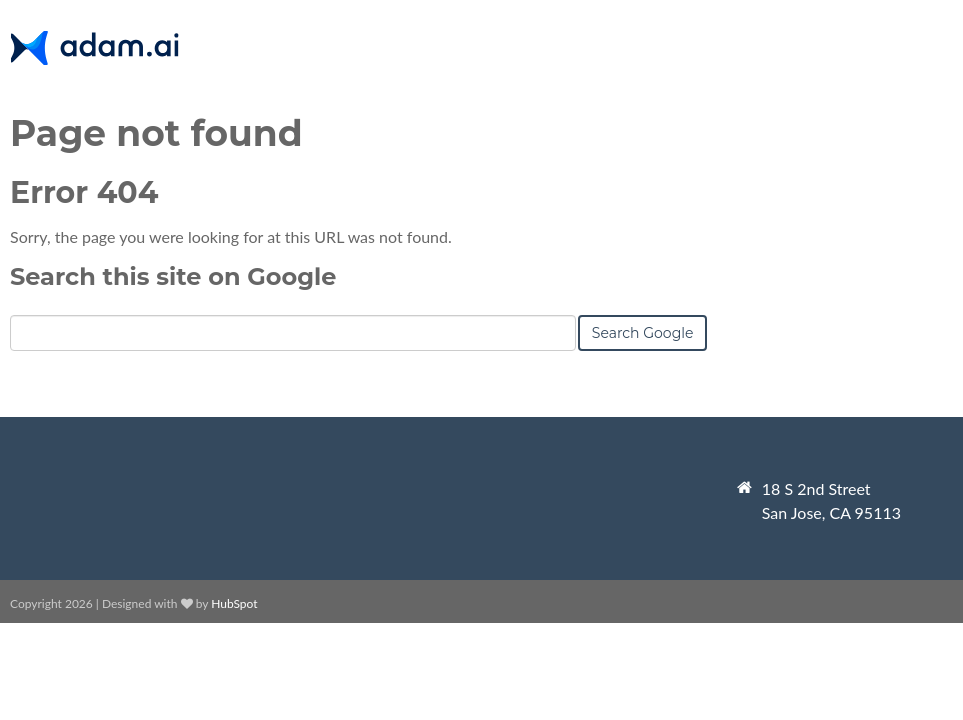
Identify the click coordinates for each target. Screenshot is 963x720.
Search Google (643, 333)
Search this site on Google (173, 276)
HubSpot (234, 603)
